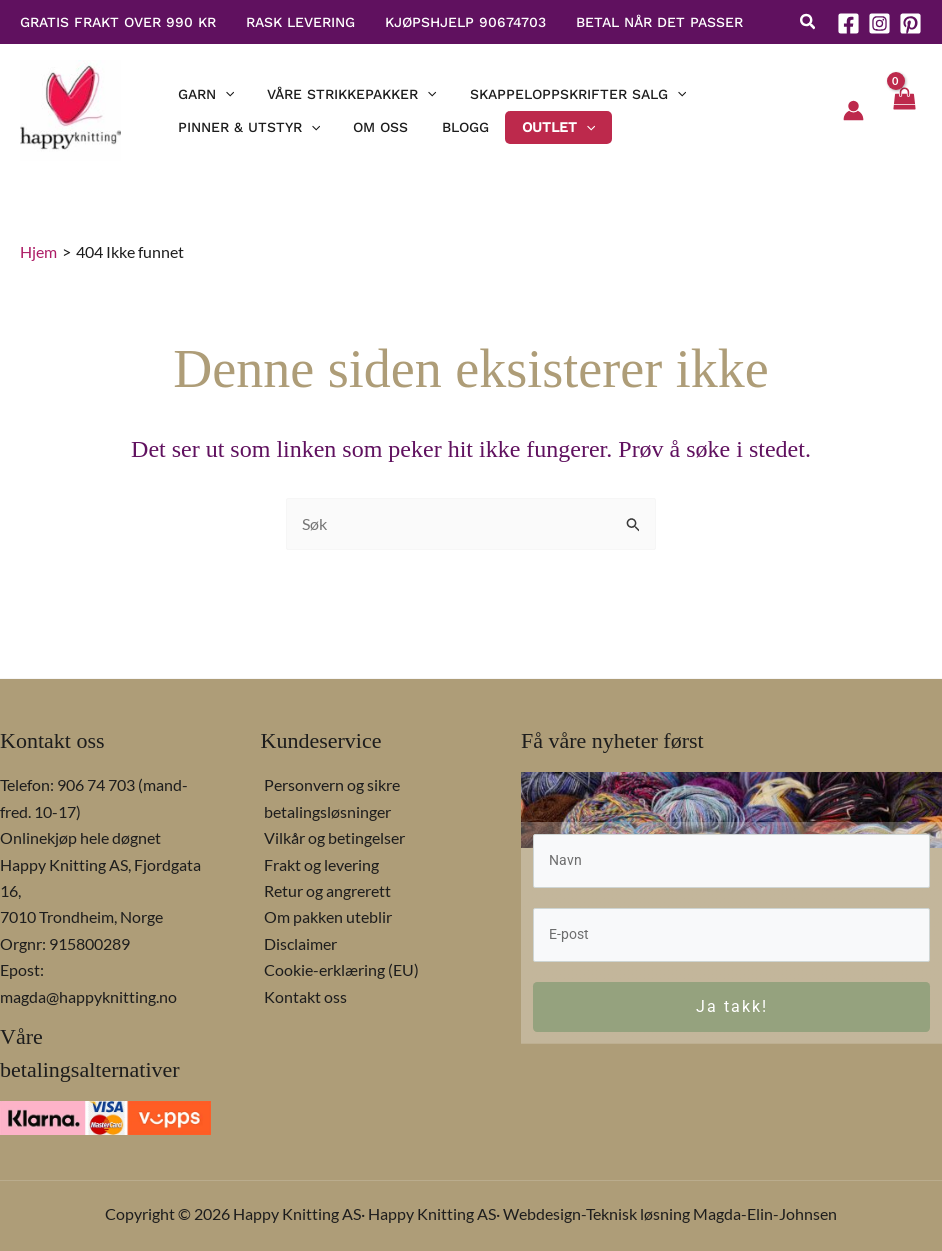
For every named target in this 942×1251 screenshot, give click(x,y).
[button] (808, 23)
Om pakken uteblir (325, 916)
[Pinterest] (910, 23)
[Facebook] (848, 23)
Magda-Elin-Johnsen (765, 1213)
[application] (218, 91)
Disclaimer (297, 943)
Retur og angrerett (324, 890)
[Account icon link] (853, 110)
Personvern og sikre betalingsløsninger (329, 797)
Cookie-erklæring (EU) (338, 969)
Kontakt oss (302, 996)
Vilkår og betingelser (331, 837)
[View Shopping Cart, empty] (903, 110)
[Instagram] (879, 23)
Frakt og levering (318, 864)
